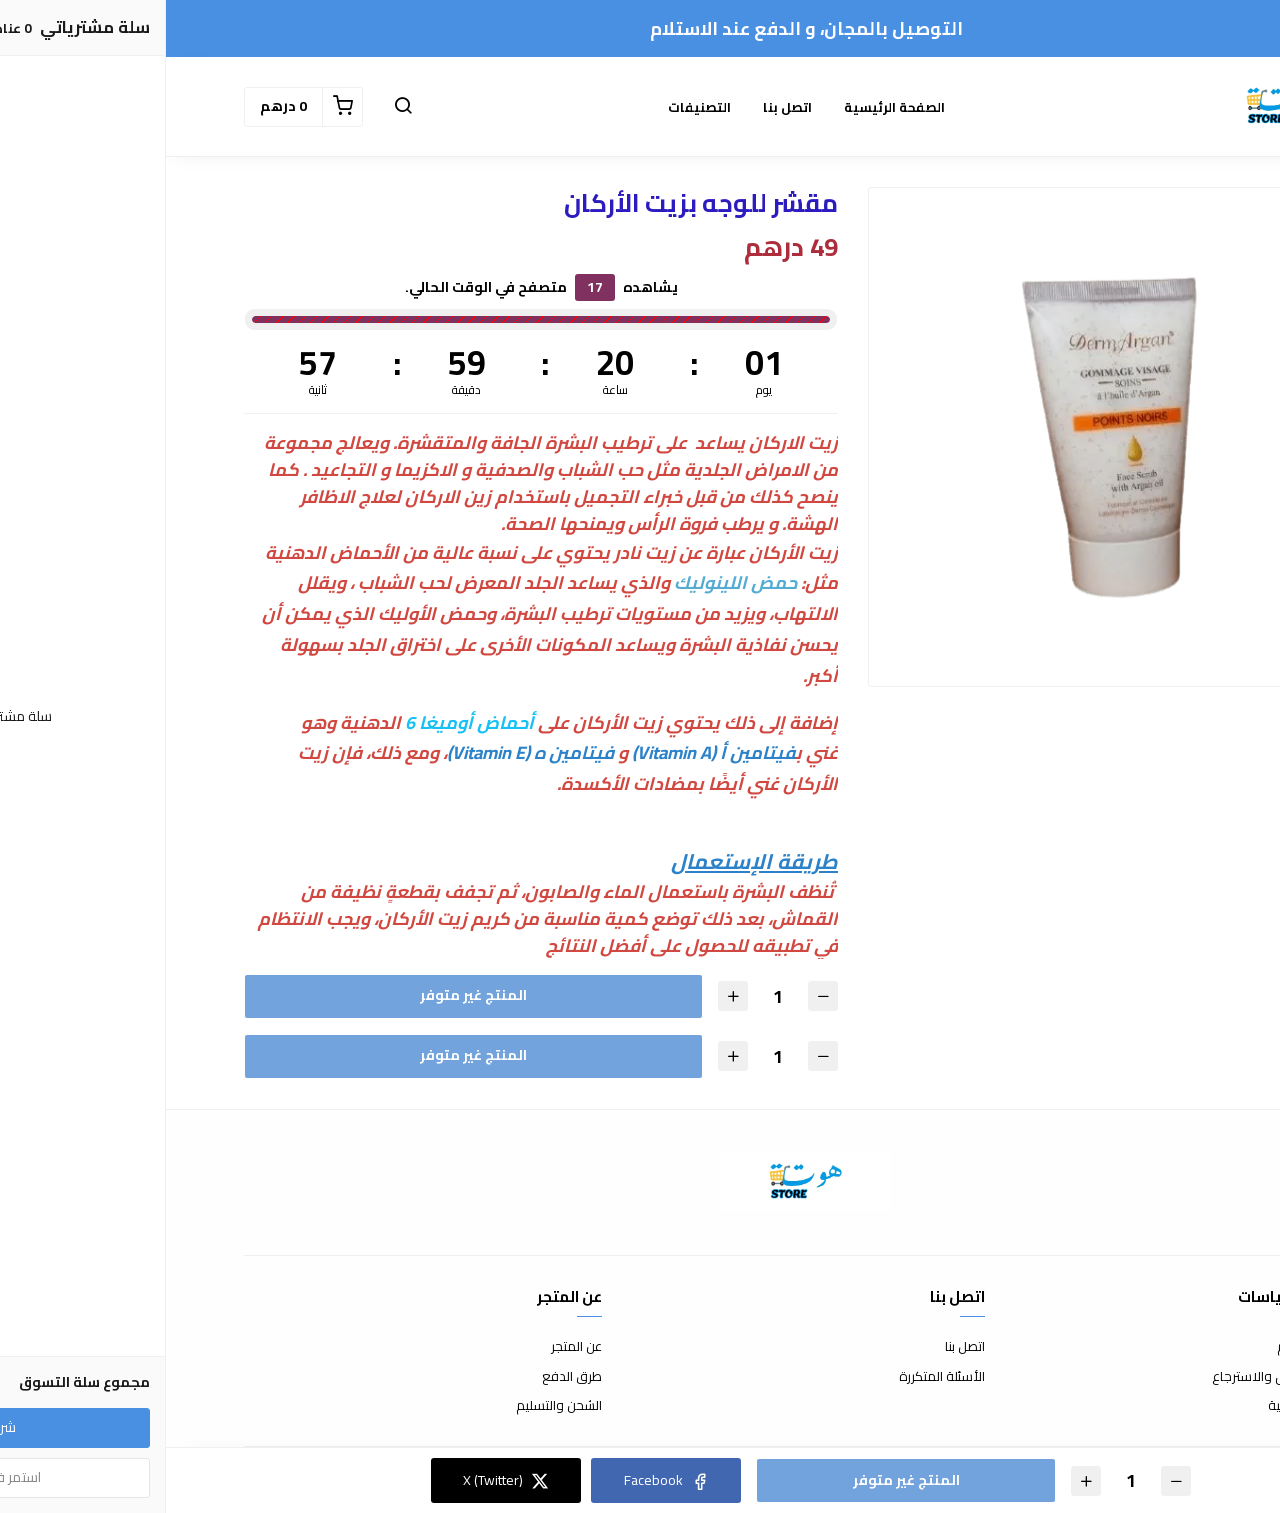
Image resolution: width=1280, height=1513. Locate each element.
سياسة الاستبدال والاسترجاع (1124, 1377)
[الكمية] (612, 996)
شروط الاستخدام (1156, 1347)
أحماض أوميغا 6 (303, 722)
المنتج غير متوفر (307, 995)
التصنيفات (533, 107)
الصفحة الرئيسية (728, 107)
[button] (237, 107)
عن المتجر (410, 1347)
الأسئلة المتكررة (776, 1377)
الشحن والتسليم (393, 1406)
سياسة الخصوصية (1152, 1406)
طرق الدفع (406, 1377)
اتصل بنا (621, 107)
